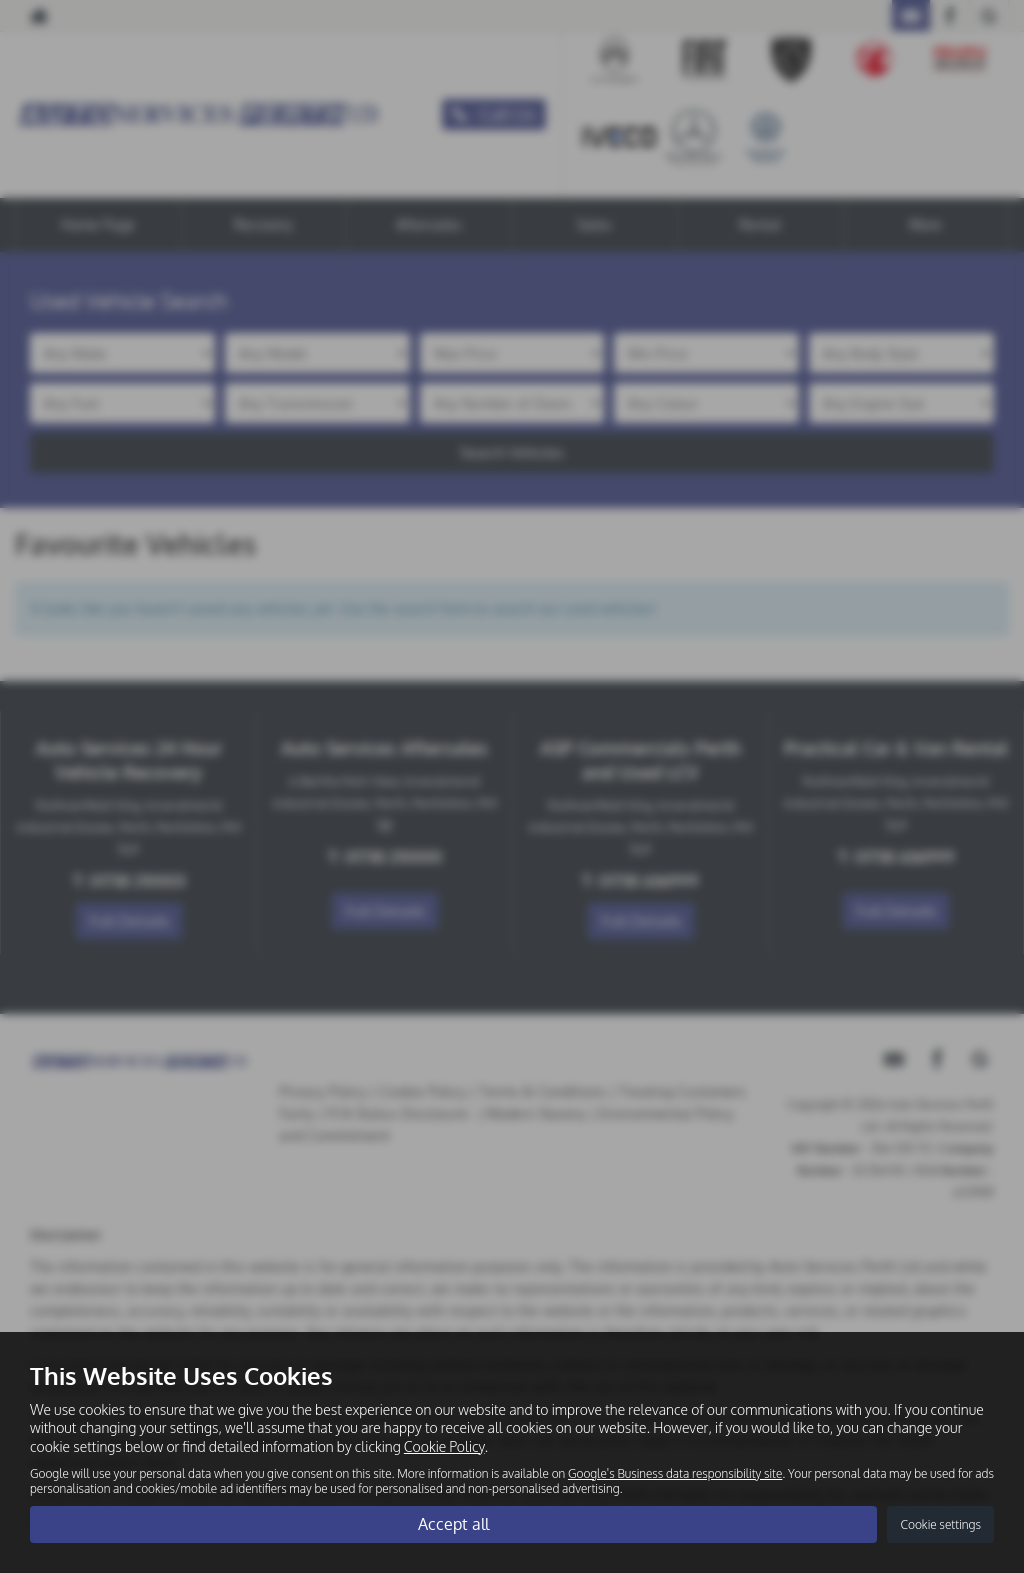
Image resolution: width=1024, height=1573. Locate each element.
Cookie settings (940, 1524)
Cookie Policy (444, 1445)
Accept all (453, 1524)
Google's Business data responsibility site (675, 1472)
